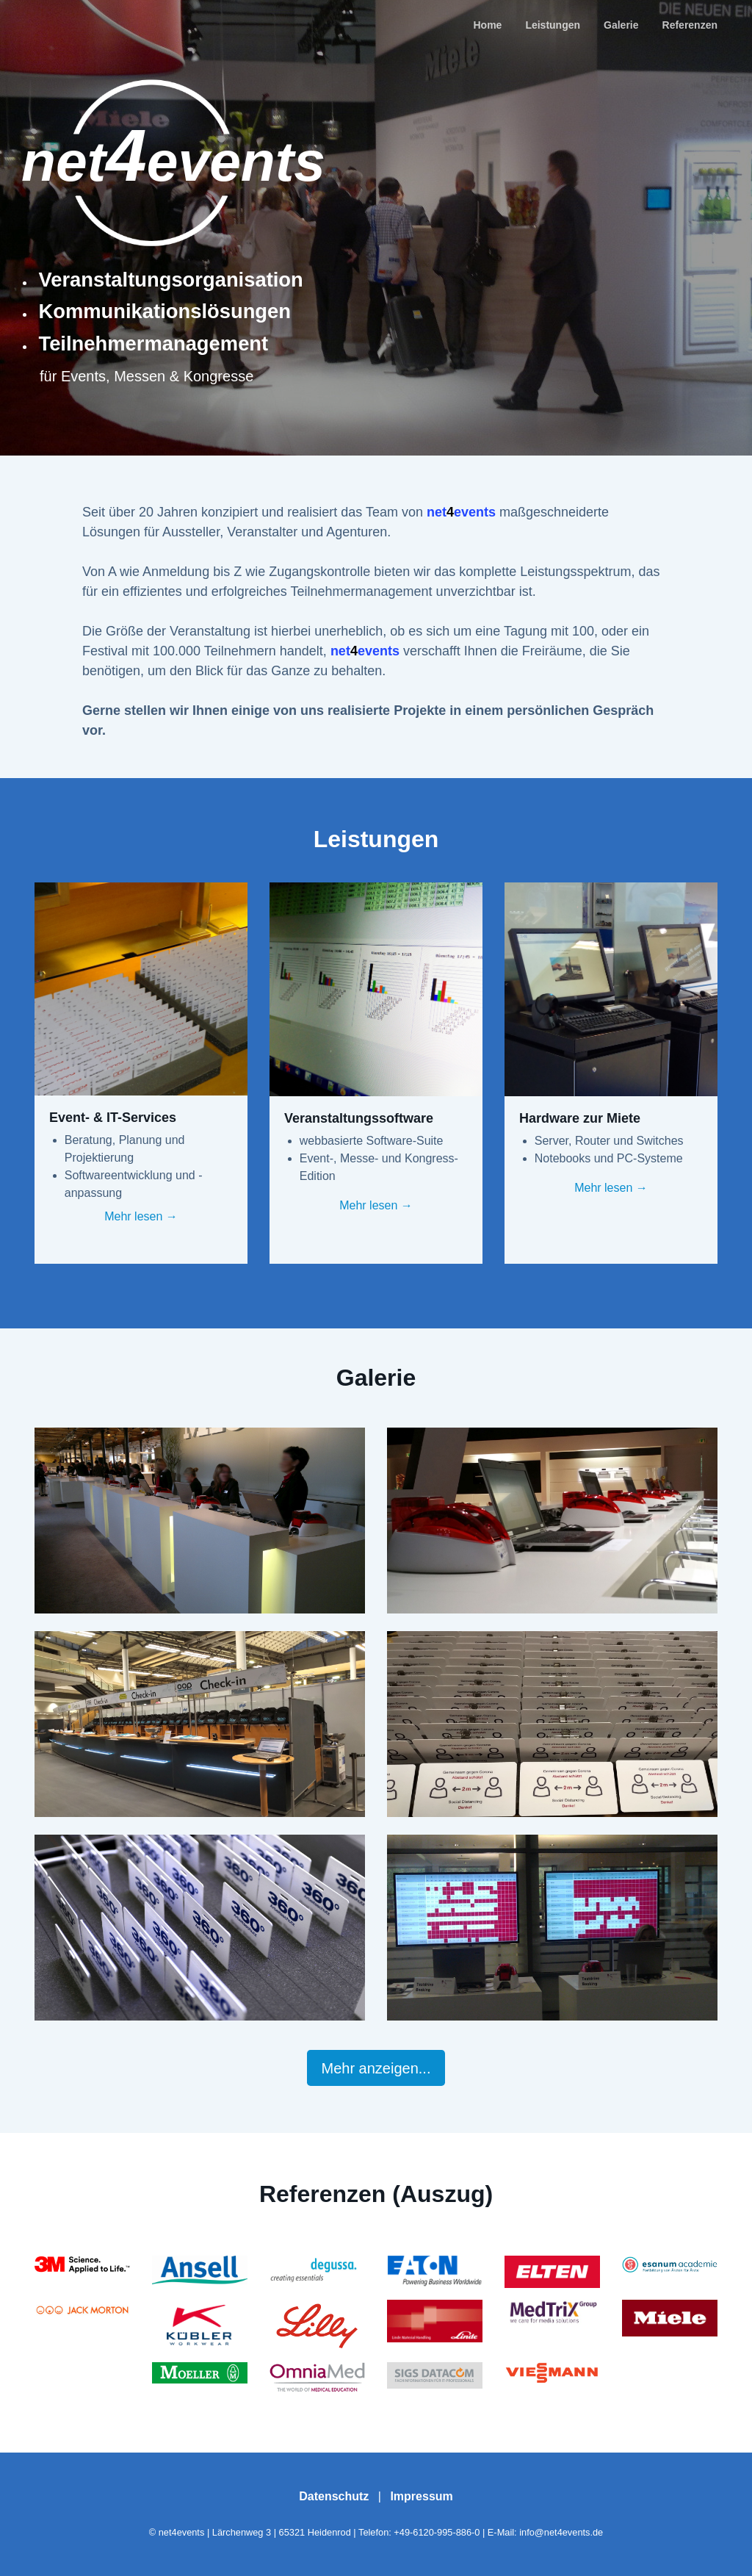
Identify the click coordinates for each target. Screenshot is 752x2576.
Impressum (421, 2496)
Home (487, 25)
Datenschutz (334, 2496)
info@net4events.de (561, 2532)
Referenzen (689, 25)
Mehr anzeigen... (376, 2068)
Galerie (621, 25)
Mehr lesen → (141, 1216)
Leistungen (552, 25)
